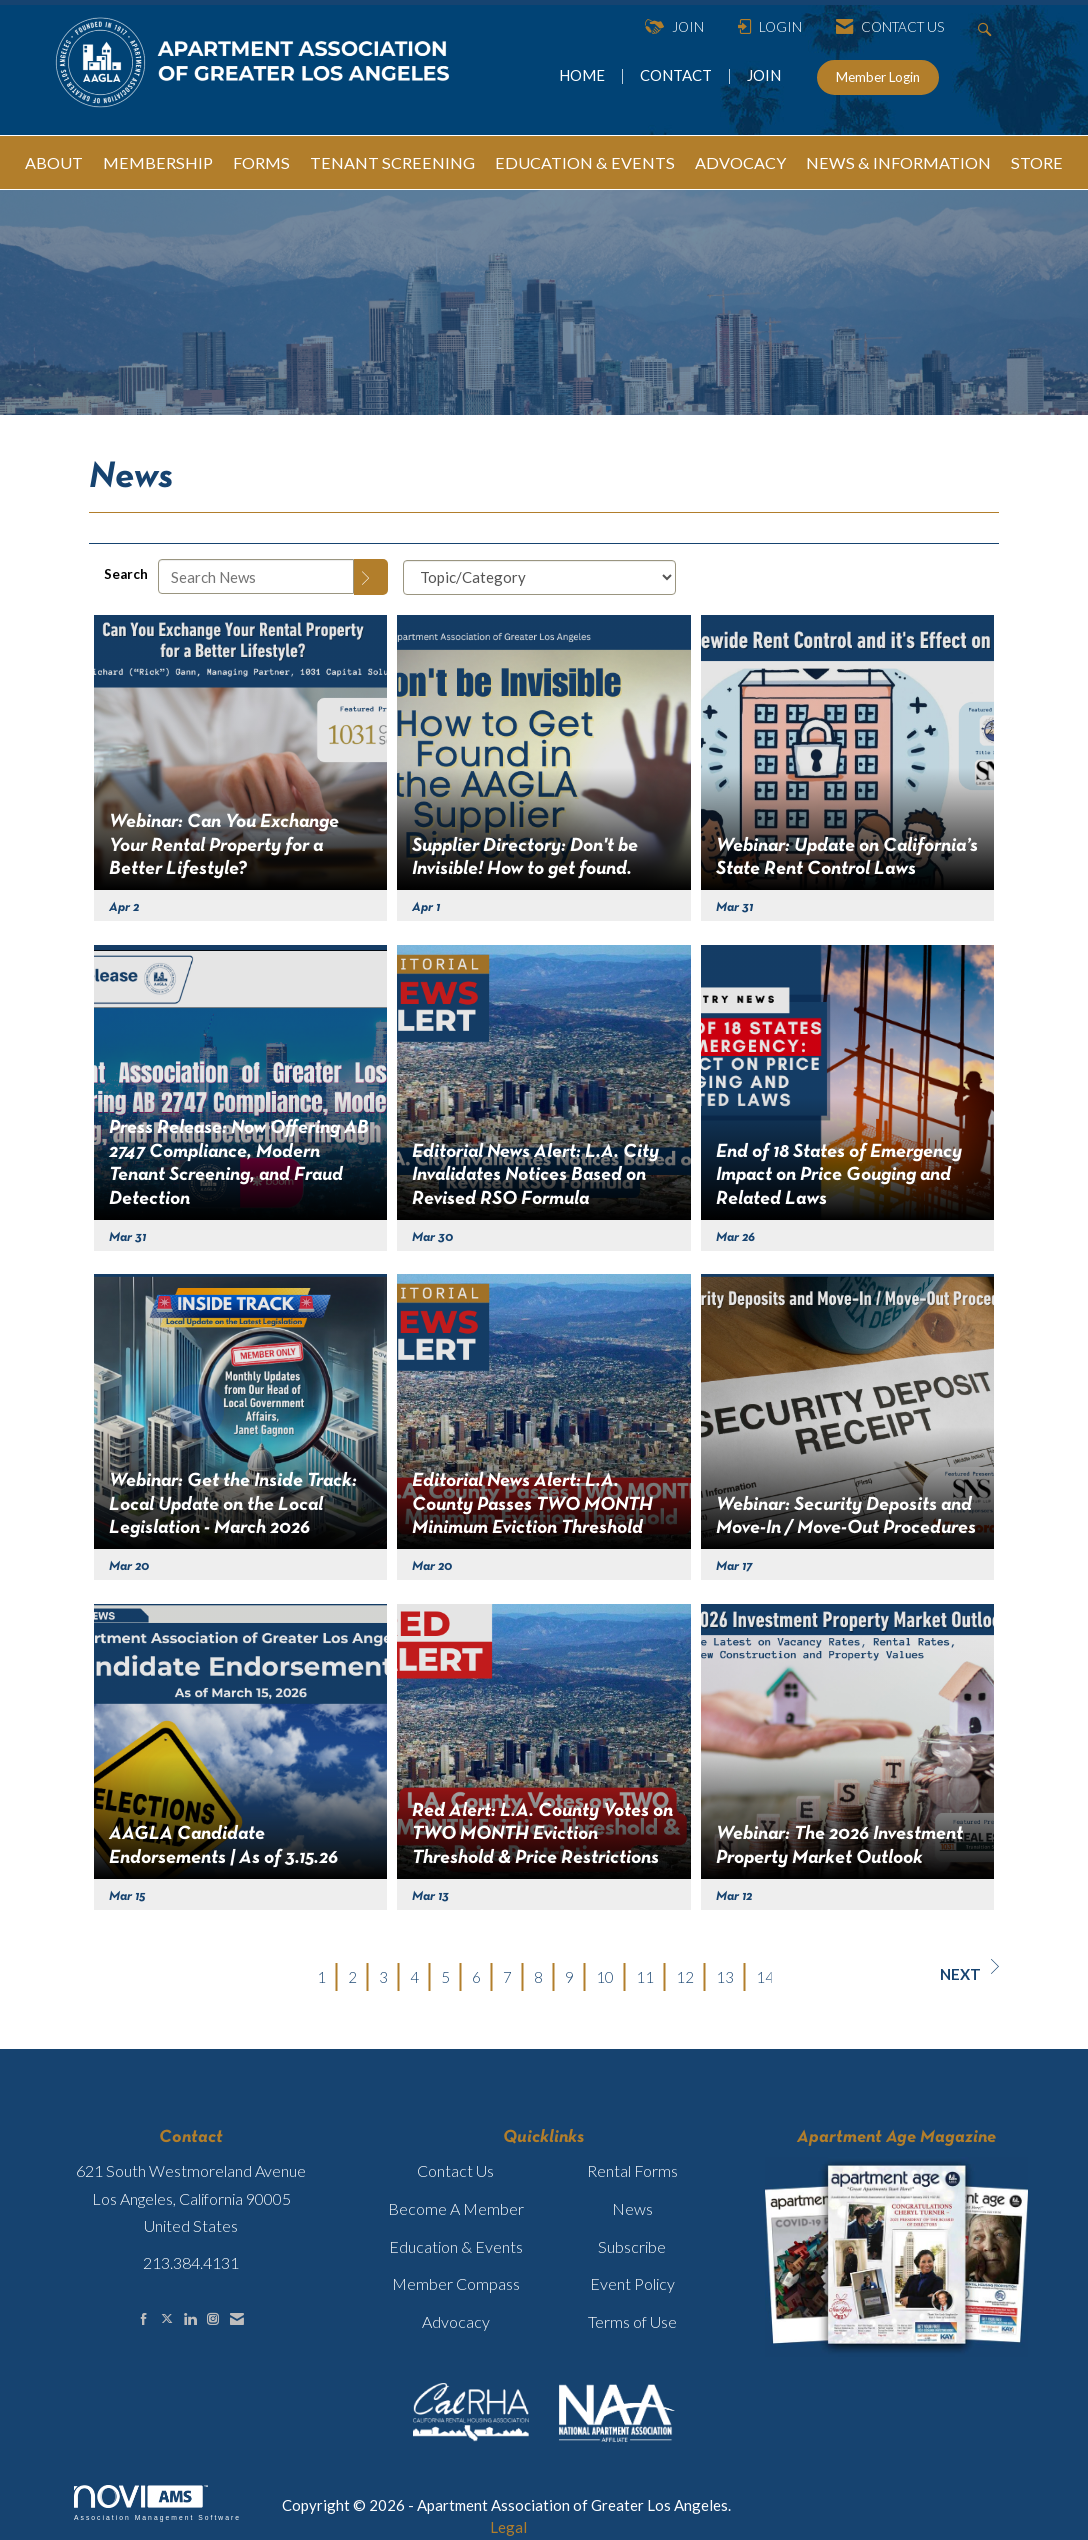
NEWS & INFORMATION (898, 162)
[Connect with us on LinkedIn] (190, 2318)
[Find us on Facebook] (144, 2318)
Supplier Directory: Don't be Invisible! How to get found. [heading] (525, 857)
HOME (583, 75)
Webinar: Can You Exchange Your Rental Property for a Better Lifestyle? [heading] (224, 845)
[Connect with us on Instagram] (213, 2318)
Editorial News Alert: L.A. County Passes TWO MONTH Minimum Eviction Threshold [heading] (532, 1504)
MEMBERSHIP (158, 162)
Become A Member (456, 2208)
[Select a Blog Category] (539, 577)
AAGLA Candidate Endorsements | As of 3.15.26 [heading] (223, 1845)
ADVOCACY (740, 162)
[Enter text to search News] (256, 576)
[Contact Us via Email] (237, 2318)
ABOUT (54, 162)
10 (605, 1977)
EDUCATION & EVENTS (585, 162)
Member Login (878, 77)
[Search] (371, 577)
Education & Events (456, 2246)
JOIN (764, 75)
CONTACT (679, 75)
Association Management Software (157, 2503)
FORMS (261, 162)
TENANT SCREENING (392, 162)
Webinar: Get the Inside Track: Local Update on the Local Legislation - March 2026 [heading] (233, 1504)
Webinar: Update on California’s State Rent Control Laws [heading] (847, 857)
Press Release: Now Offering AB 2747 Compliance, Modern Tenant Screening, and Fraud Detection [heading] (239, 1163)
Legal (508, 2527)
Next (969, 1971)
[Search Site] (987, 27)
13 (725, 1977)
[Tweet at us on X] (167, 2318)
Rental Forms (632, 2170)
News (632, 2208)
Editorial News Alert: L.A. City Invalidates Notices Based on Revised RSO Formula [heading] (535, 1175)
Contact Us (455, 2170)
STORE (1037, 162)
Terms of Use (632, 2321)
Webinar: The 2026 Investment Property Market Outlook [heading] (839, 1845)
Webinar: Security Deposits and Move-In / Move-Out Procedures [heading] (846, 1516)
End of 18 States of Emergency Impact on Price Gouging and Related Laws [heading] (839, 1175)
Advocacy (456, 2321)
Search (126, 574)
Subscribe (632, 2246)
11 (645, 1977)
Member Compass (456, 2283)
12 (685, 1977)
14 (765, 1977)
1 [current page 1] (321, 1977)
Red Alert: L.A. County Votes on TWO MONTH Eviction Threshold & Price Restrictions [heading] (542, 1834)
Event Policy (632, 2283)
